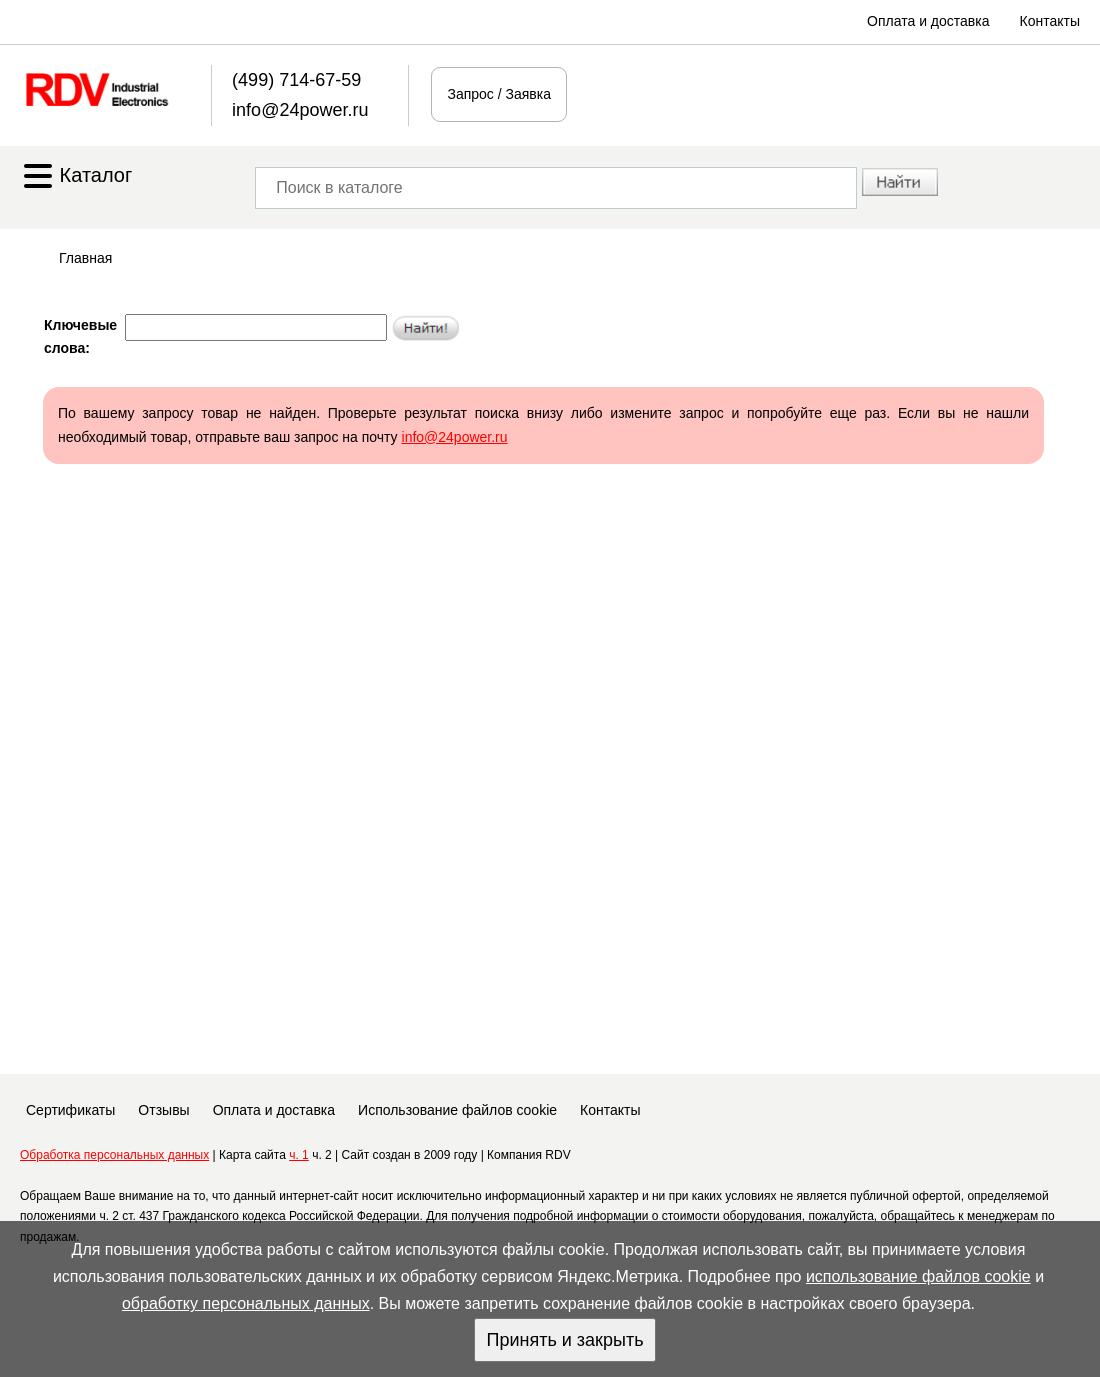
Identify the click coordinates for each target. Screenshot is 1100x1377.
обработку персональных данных (246, 1303)
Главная (85, 258)
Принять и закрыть (564, 1340)
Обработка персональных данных (114, 1155)
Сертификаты (70, 1110)
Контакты (1050, 21)
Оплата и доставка (928, 21)
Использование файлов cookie (457, 1110)
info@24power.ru (300, 110)
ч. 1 (299, 1155)
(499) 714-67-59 (296, 80)
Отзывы (163, 1110)
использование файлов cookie (918, 1276)
